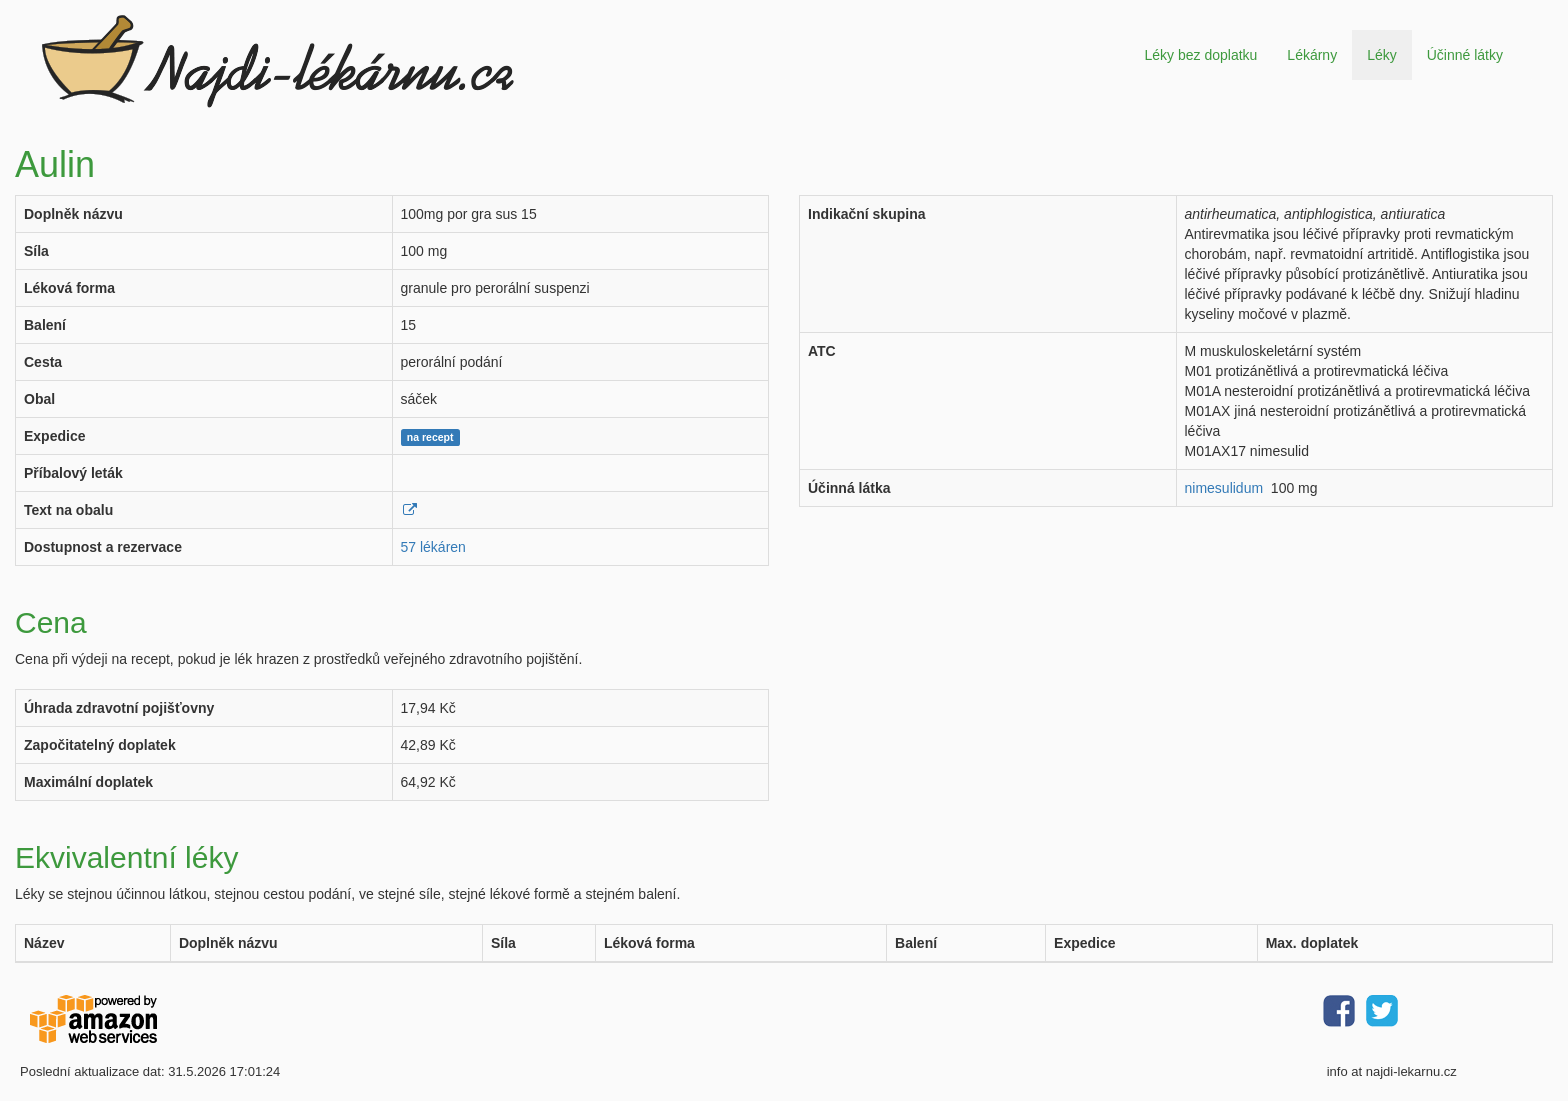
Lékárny (1312, 55)
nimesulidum (1224, 488)
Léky (1382, 55)
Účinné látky (1465, 55)
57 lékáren (433, 547)
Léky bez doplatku (1200, 55)
